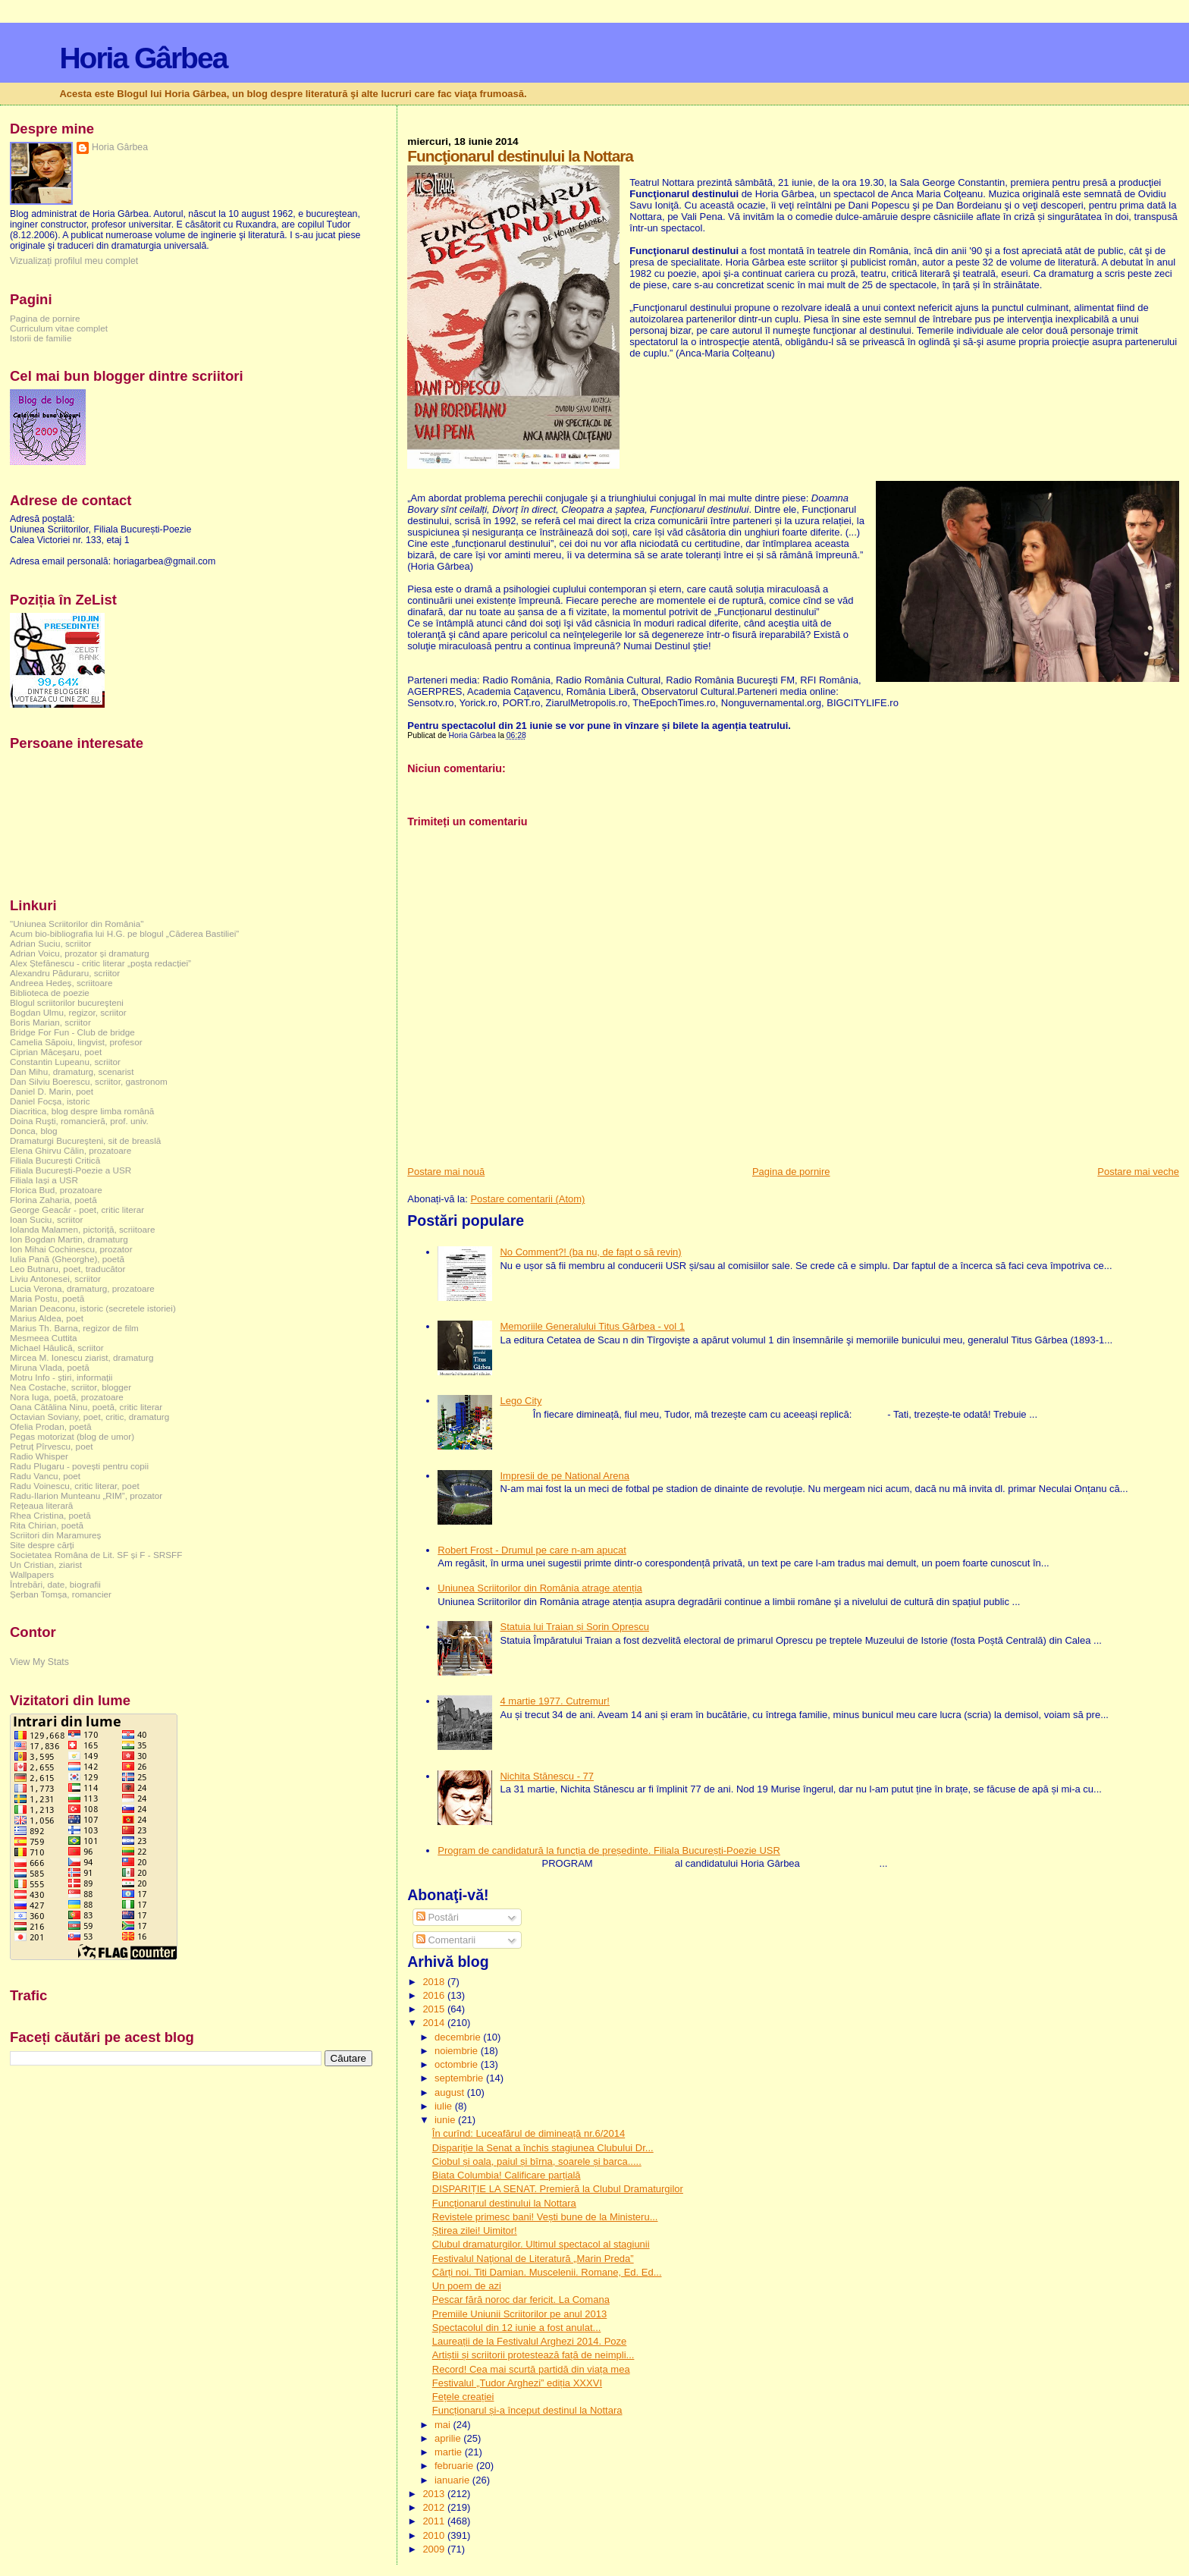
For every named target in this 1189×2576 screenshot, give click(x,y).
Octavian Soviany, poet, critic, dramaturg (89, 1417)
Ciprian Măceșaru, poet (56, 1052)
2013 (434, 2493)
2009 (434, 2549)
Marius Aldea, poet (46, 1318)
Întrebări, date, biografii (55, 1584)
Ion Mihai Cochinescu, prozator (71, 1249)
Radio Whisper (39, 1456)
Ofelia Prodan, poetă (51, 1426)
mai (444, 2424)
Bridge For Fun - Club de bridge (72, 1032)
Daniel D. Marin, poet (51, 1091)
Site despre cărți (42, 1545)
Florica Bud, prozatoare (56, 1190)
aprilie (449, 2438)
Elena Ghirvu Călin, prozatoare (70, 1150)
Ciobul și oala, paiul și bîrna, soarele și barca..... (537, 2161)
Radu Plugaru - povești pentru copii (79, 1466)
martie (450, 2452)
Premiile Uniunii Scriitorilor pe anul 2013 (519, 2314)
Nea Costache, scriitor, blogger (70, 1387)
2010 (434, 2535)
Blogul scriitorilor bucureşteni (67, 1002)
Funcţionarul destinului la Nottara (504, 2203)
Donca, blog (34, 1131)
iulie (445, 2106)
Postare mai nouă (446, 1171)
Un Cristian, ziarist (46, 1564)
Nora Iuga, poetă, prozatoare (67, 1397)
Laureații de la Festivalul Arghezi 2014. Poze (529, 2341)
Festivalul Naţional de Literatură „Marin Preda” (533, 2258)
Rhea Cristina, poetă (50, 1515)
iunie (446, 2119)
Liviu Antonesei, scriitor (55, 1278)
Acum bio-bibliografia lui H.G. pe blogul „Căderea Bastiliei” (124, 933)
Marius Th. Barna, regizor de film (74, 1328)
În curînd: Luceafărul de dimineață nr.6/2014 (528, 2133)
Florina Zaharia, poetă (53, 1200)
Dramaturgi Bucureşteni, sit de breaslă (85, 1140)
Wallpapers (32, 1574)
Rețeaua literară (41, 1505)
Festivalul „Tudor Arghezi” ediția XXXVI (517, 2383)
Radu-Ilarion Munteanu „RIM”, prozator (86, 1495)
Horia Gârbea (143, 58)
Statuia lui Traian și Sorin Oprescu (574, 1626)
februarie (455, 2465)
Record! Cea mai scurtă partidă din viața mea (531, 2369)
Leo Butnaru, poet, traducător (67, 1269)
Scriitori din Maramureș (55, 1535)
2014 (434, 2022)
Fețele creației (463, 2396)
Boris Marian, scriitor (50, 1022)
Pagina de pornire (791, 1171)
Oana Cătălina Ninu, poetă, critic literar (86, 1407)
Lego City (520, 1400)
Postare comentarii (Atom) (527, 1199)
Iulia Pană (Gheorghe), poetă (67, 1259)
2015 (434, 2009)
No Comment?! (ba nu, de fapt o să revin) (590, 1252)
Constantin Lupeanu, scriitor (65, 1062)
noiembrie (458, 2050)
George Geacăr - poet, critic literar (77, 1209)
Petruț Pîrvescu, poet (51, 1446)
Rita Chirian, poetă (46, 1525)
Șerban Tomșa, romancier (60, 1594)
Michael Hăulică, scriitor (57, 1347)
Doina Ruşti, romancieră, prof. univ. (79, 1121)
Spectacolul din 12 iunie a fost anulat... (516, 2327)
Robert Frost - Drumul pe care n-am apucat (532, 1550)
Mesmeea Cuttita (43, 1338)
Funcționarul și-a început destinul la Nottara (527, 2410)
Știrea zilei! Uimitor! (474, 2230)
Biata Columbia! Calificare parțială (506, 2175)
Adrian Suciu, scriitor (50, 943)
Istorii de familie (40, 338)
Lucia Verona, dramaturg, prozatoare (82, 1288)
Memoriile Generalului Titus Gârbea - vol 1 (592, 1326)
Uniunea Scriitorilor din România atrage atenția (540, 1588)
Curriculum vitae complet (59, 328)
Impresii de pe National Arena (564, 1475)
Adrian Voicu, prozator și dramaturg (79, 953)
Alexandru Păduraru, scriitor (65, 973)
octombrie (458, 2064)
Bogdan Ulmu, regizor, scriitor (68, 1012)
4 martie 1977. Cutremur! (555, 1701)
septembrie (460, 2078)
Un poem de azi (466, 2286)
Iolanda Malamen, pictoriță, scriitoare (82, 1229)
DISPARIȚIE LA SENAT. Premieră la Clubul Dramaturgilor (557, 2188)
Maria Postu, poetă (47, 1298)
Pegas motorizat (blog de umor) (72, 1436)
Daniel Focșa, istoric (50, 1101)
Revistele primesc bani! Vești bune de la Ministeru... (545, 2217)
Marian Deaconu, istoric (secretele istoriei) (93, 1308)
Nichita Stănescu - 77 (547, 1776)
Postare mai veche (1138, 1171)
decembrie (459, 2037)
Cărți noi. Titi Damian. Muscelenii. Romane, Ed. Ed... (547, 2272)
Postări (437, 1917)
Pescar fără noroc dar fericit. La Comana (521, 2299)
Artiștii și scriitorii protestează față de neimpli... (533, 2355)
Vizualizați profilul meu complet (74, 261)
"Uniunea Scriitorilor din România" (76, 923)
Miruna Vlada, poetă (49, 1367)
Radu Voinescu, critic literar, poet (75, 1486)
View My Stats (39, 1662)
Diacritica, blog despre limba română (82, 1111)
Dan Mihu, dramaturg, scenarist (71, 1071)
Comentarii (445, 1940)
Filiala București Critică (55, 1160)
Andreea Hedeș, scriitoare (61, 983)
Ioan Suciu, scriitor (46, 1219)
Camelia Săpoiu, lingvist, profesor (76, 1042)
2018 (434, 1981)
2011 (434, 2521)
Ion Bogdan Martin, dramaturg (69, 1239)
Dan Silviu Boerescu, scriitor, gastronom (89, 1081)
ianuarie (453, 2480)
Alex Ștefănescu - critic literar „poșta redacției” (100, 963)
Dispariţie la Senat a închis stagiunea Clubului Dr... (543, 2147)
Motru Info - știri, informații (61, 1377)
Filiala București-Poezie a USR (70, 1170)
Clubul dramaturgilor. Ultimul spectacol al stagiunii (541, 2244)
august (451, 2092)
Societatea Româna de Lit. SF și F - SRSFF (96, 1555)
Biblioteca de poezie (49, 992)
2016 (434, 1995)
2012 (434, 2507)
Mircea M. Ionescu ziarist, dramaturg (82, 1357)
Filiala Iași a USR (44, 1180)
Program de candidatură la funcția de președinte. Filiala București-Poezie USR (609, 1850)
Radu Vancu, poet (45, 1476)
